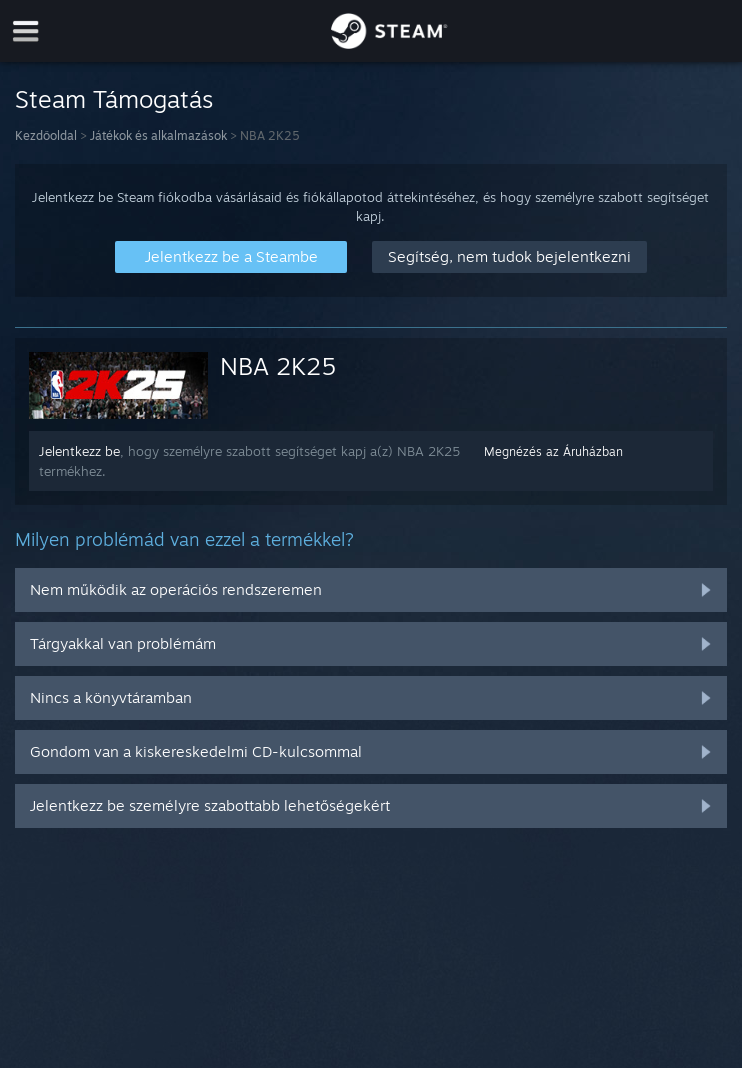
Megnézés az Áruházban (553, 451)
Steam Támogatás (114, 99)
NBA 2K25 (278, 366)
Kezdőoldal (46, 135)
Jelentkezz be (79, 451)
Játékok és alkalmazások (158, 135)
